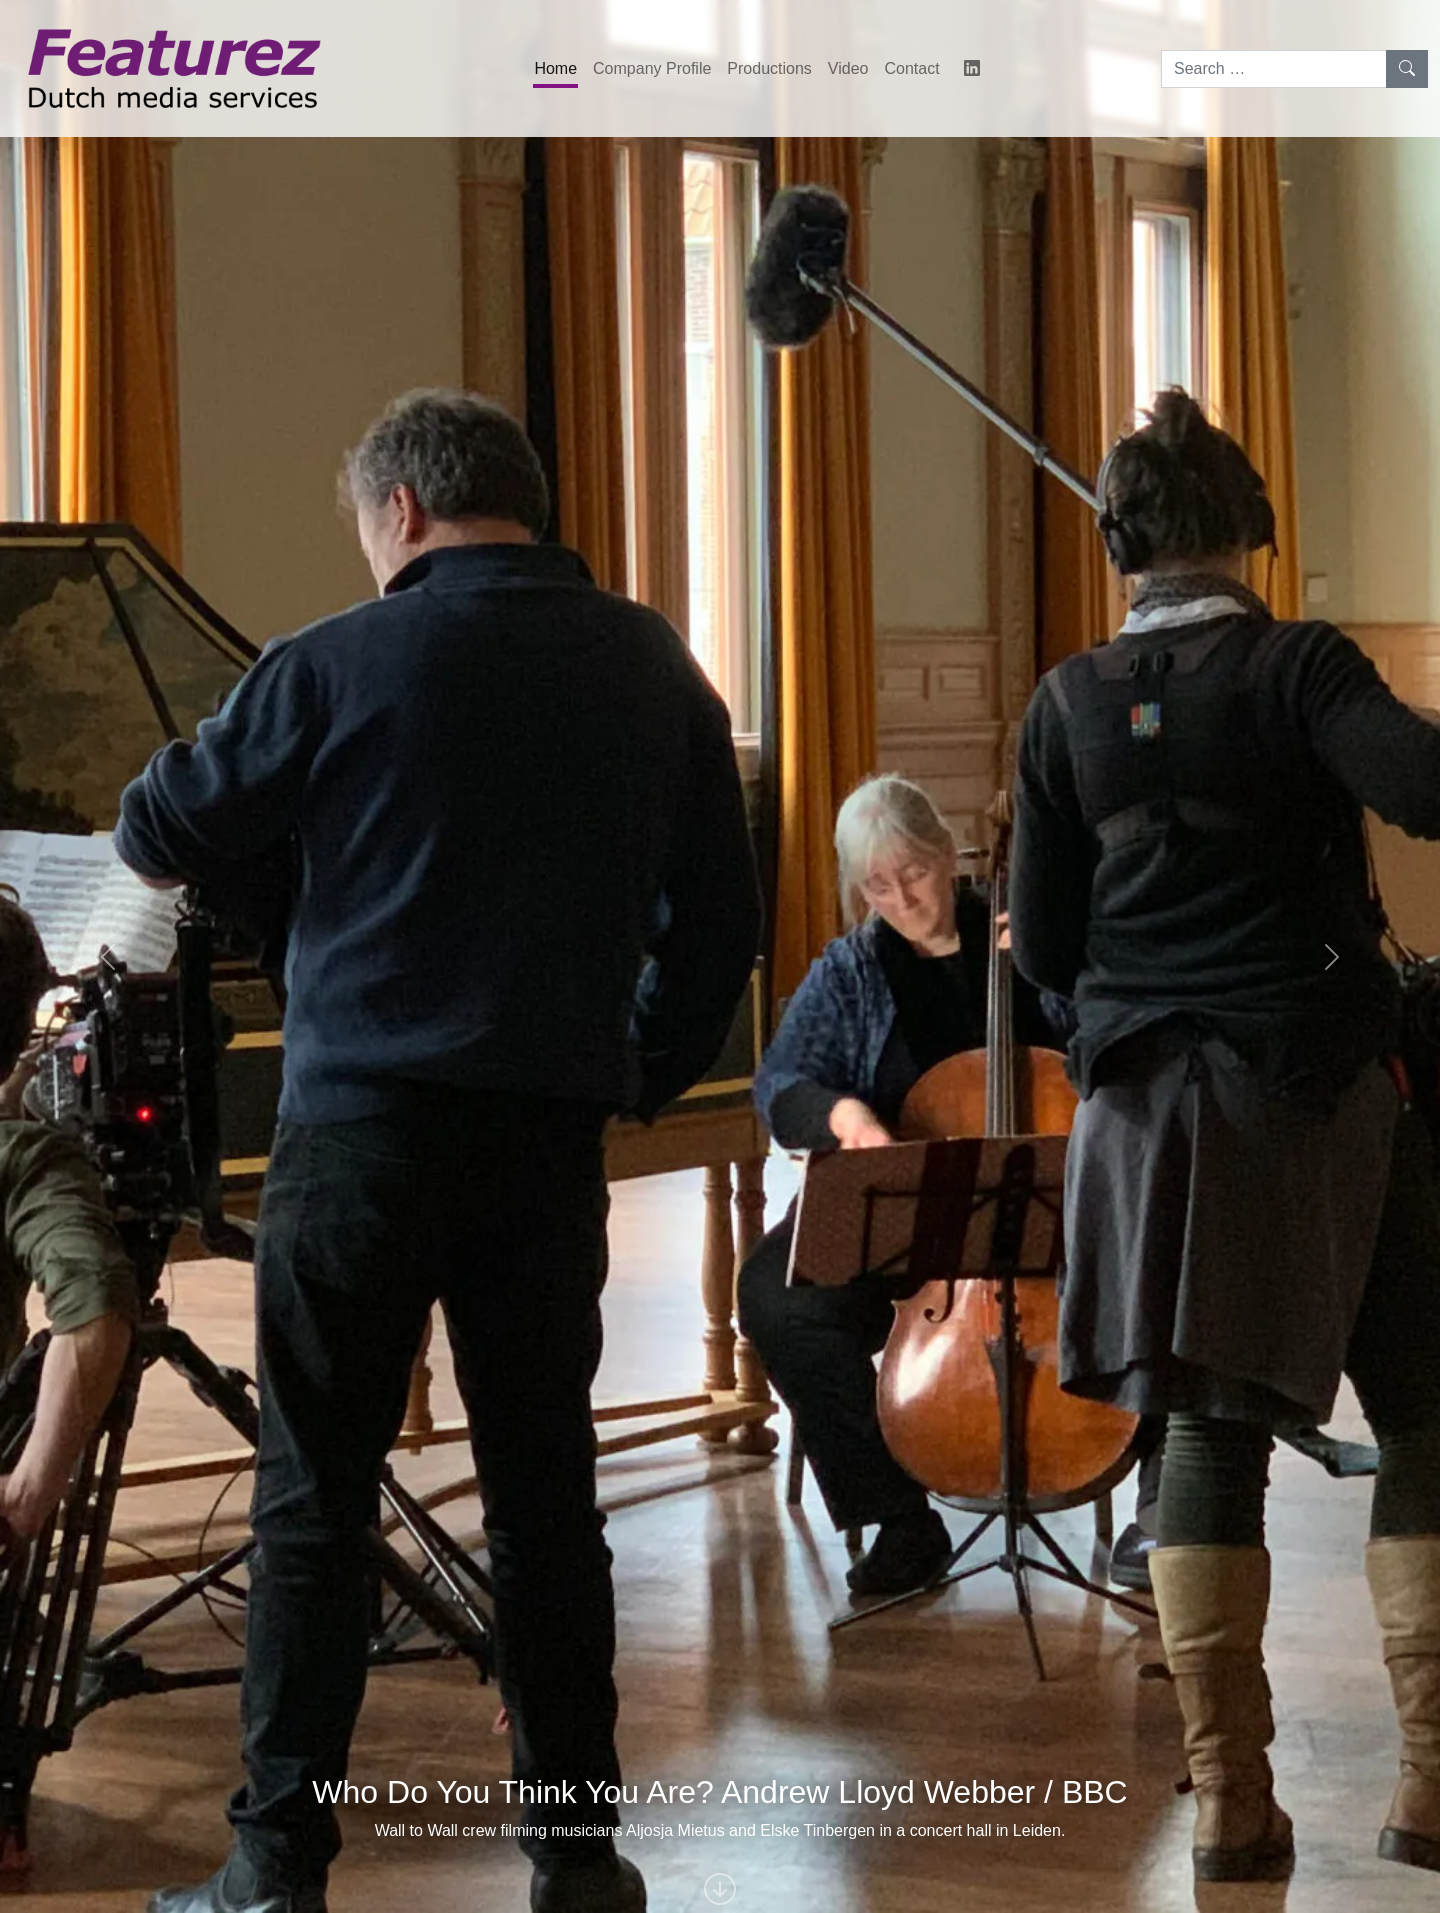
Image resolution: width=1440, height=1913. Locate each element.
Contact (911, 68)
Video (848, 68)
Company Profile (652, 68)
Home (555, 68)
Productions (769, 68)
